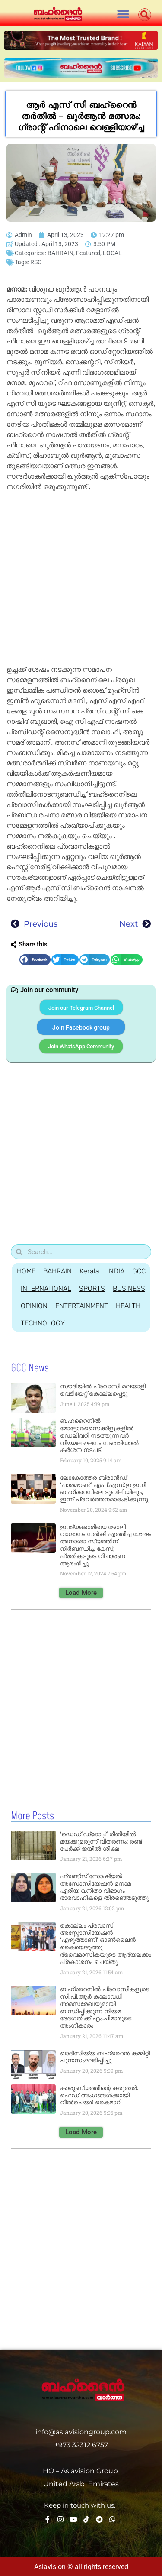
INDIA (115, 1271)
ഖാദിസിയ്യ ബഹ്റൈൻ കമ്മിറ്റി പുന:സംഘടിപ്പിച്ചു (105, 2056)
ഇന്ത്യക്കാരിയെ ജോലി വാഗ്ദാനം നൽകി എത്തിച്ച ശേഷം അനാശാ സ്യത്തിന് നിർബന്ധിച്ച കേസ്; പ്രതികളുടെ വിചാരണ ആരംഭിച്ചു (105, 1545)
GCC (139, 1271)
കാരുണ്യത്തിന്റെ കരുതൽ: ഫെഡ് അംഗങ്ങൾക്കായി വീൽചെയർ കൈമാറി (99, 2095)
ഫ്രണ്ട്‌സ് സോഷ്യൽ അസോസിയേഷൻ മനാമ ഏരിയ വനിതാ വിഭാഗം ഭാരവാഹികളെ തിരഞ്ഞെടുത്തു (104, 1887)
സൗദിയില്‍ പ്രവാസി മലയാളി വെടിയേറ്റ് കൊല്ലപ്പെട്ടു (103, 1389)
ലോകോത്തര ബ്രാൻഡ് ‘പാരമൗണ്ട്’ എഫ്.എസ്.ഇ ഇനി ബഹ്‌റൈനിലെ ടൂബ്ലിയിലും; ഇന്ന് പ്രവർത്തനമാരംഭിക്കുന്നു (104, 1488)
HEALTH (128, 1306)
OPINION (34, 1306)
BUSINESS (129, 1288)
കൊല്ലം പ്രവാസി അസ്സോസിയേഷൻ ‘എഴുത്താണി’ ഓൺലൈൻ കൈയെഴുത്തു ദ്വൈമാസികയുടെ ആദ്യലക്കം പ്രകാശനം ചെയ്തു (105, 1943)
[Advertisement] (81, 580)
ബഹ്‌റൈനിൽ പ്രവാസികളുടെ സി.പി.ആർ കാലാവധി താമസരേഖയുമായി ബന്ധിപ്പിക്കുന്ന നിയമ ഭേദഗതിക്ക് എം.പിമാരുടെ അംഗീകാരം (104, 2007)
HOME (26, 1271)
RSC (35, 262)
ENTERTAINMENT (81, 1306)
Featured (88, 252)
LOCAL (112, 252)
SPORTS (92, 1288)
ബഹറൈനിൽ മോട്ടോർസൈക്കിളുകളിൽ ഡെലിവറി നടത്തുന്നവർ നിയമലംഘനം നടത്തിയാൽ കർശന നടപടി (99, 1435)
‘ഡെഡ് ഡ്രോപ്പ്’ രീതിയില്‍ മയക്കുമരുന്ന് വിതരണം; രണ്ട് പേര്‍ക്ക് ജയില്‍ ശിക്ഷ (101, 1841)
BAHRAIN (60, 252)
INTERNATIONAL (46, 1288)
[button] (123, 14)
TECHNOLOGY (43, 1323)
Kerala (89, 1271)
